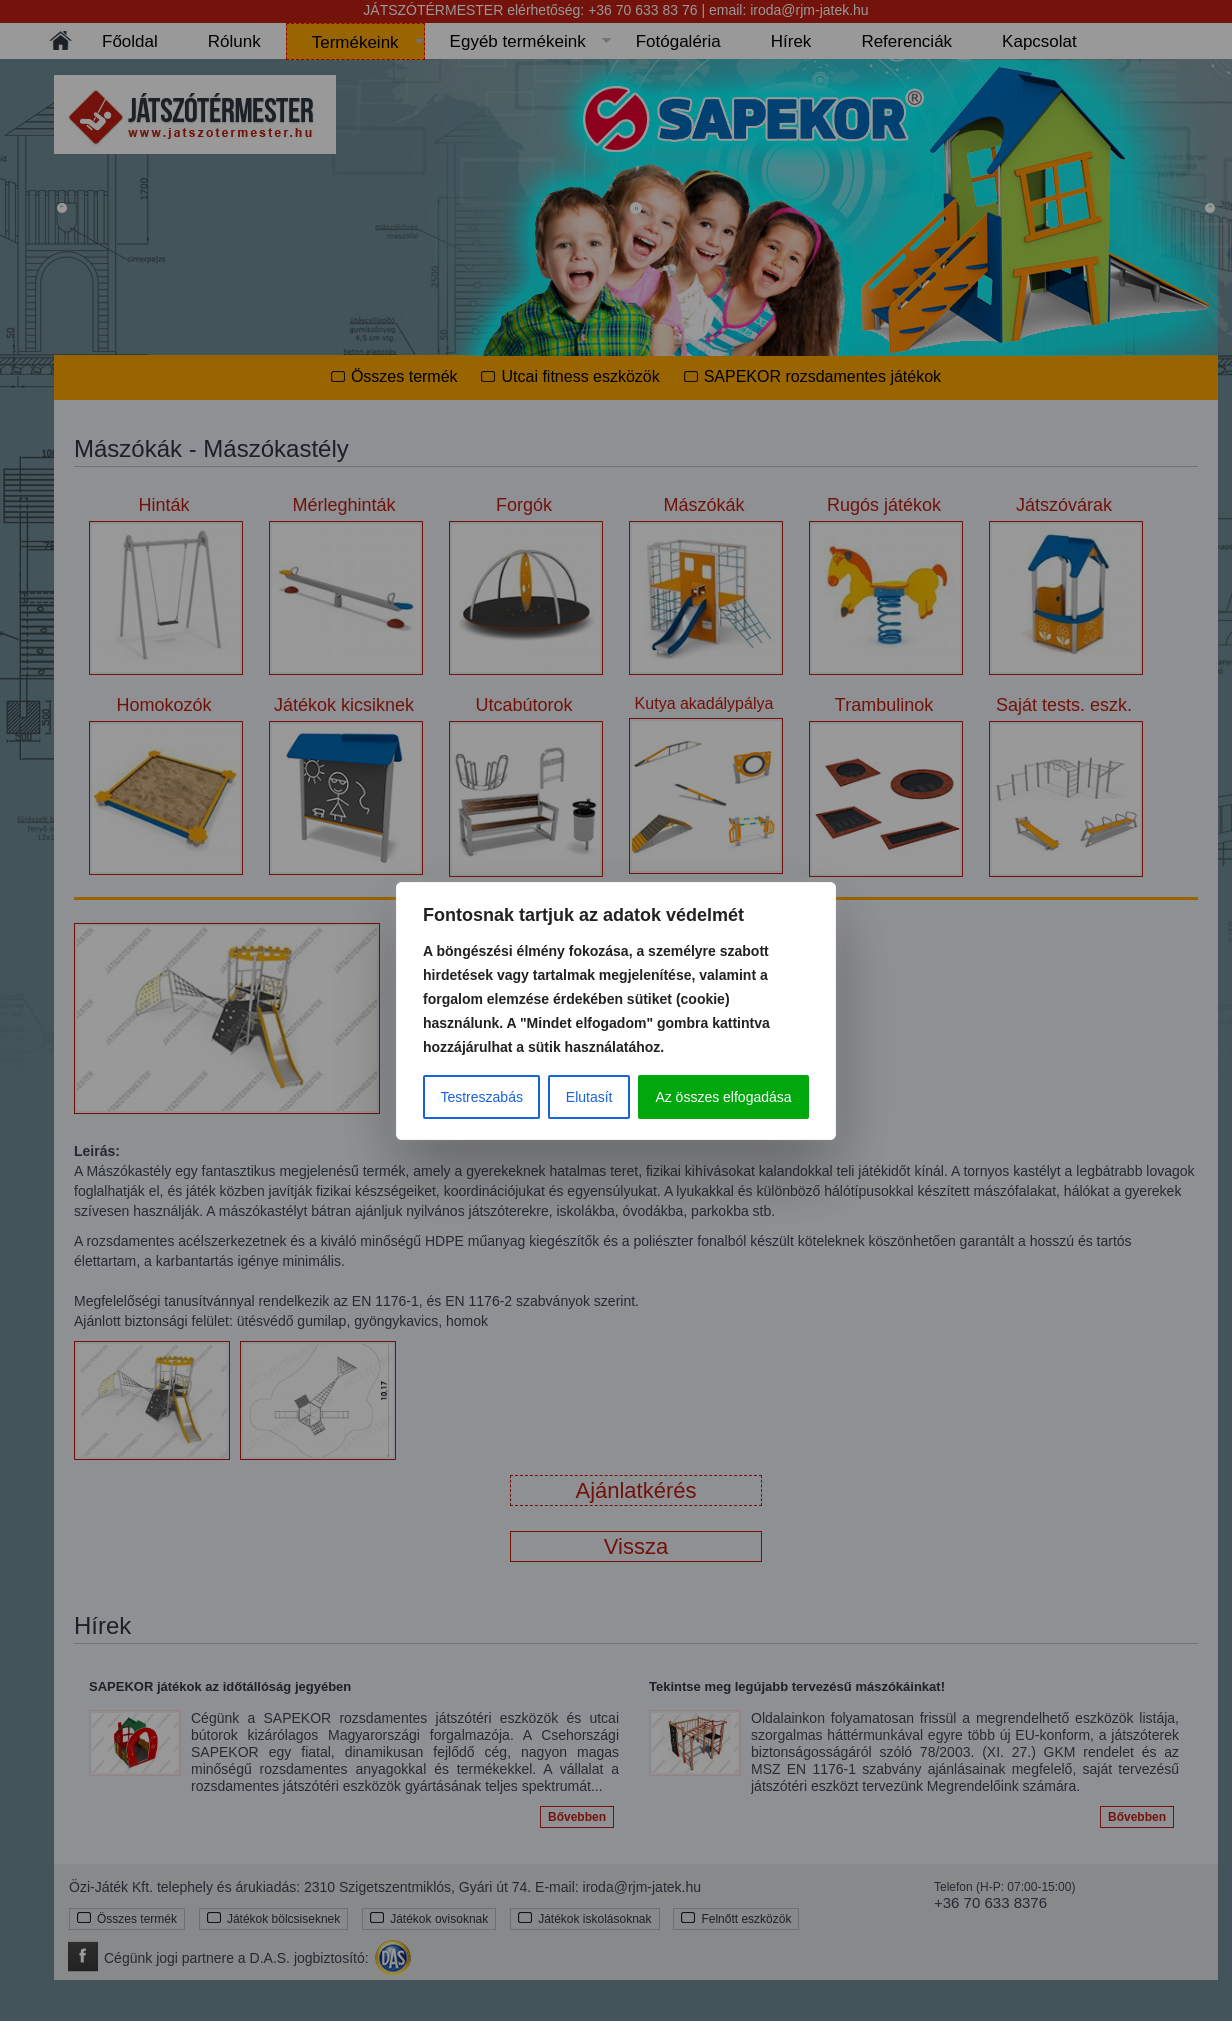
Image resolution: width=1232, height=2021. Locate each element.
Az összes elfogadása (723, 1097)
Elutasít (589, 1097)
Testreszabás (481, 1097)
